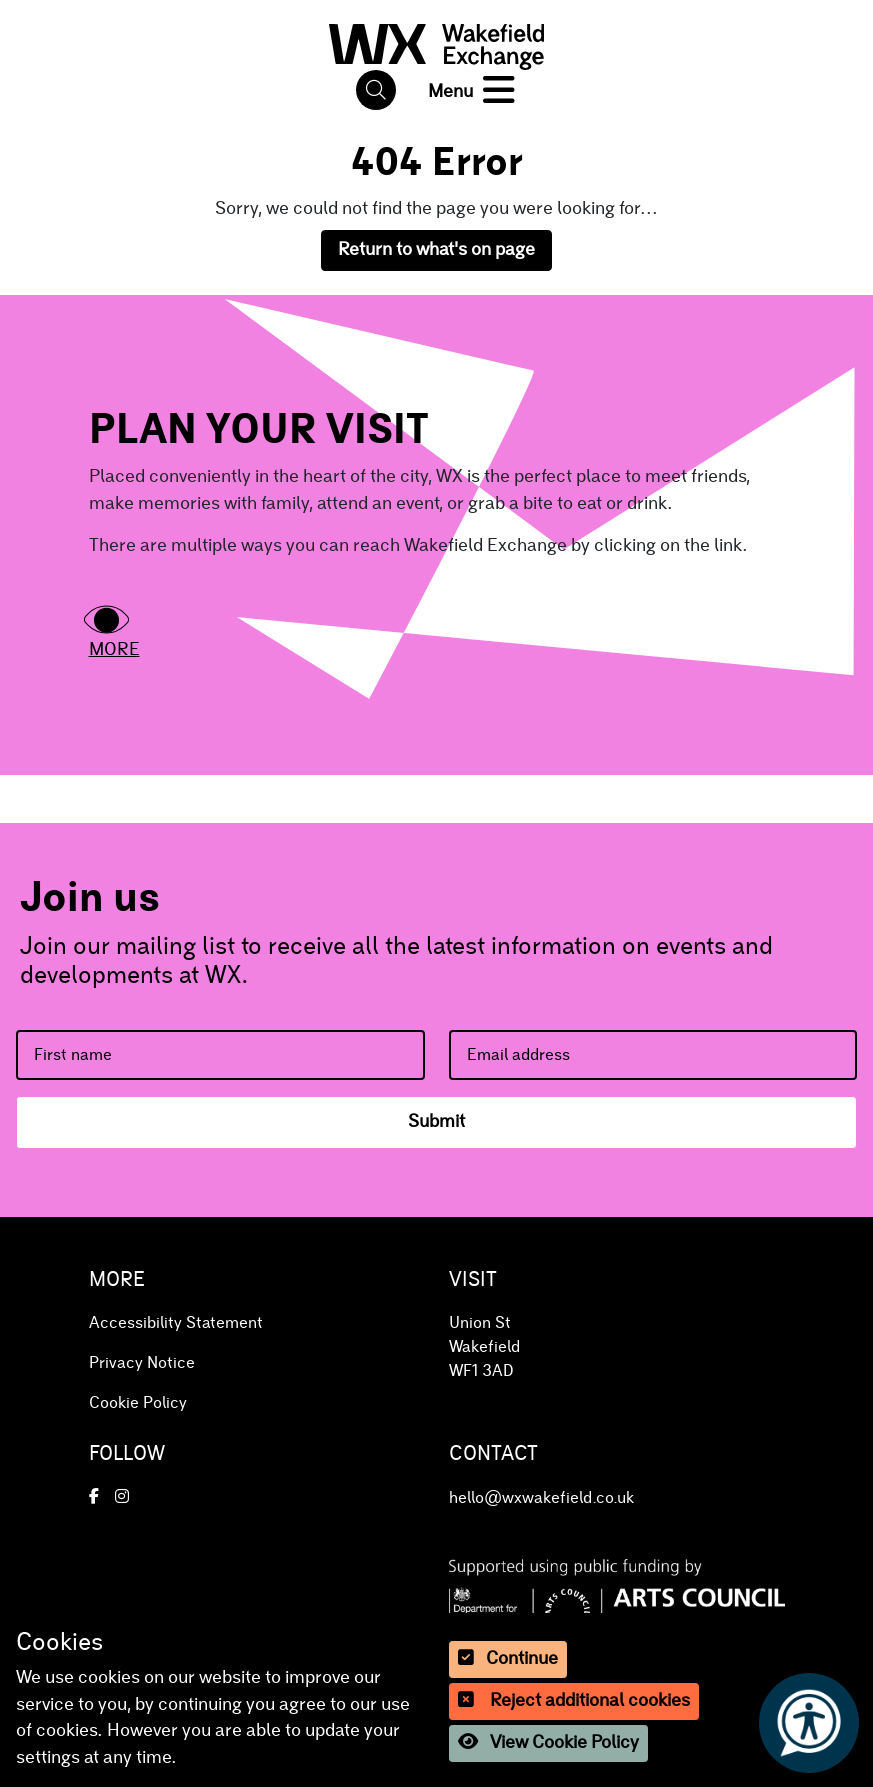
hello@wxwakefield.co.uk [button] (541, 1498)
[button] (437, 42)
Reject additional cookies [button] (574, 1700)
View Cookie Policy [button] (548, 1742)
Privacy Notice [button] (142, 1363)
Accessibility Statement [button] (176, 1323)
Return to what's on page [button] (436, 250)
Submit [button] (436, 1122)
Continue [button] (508, 1658)
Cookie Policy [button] (138, 1403)
